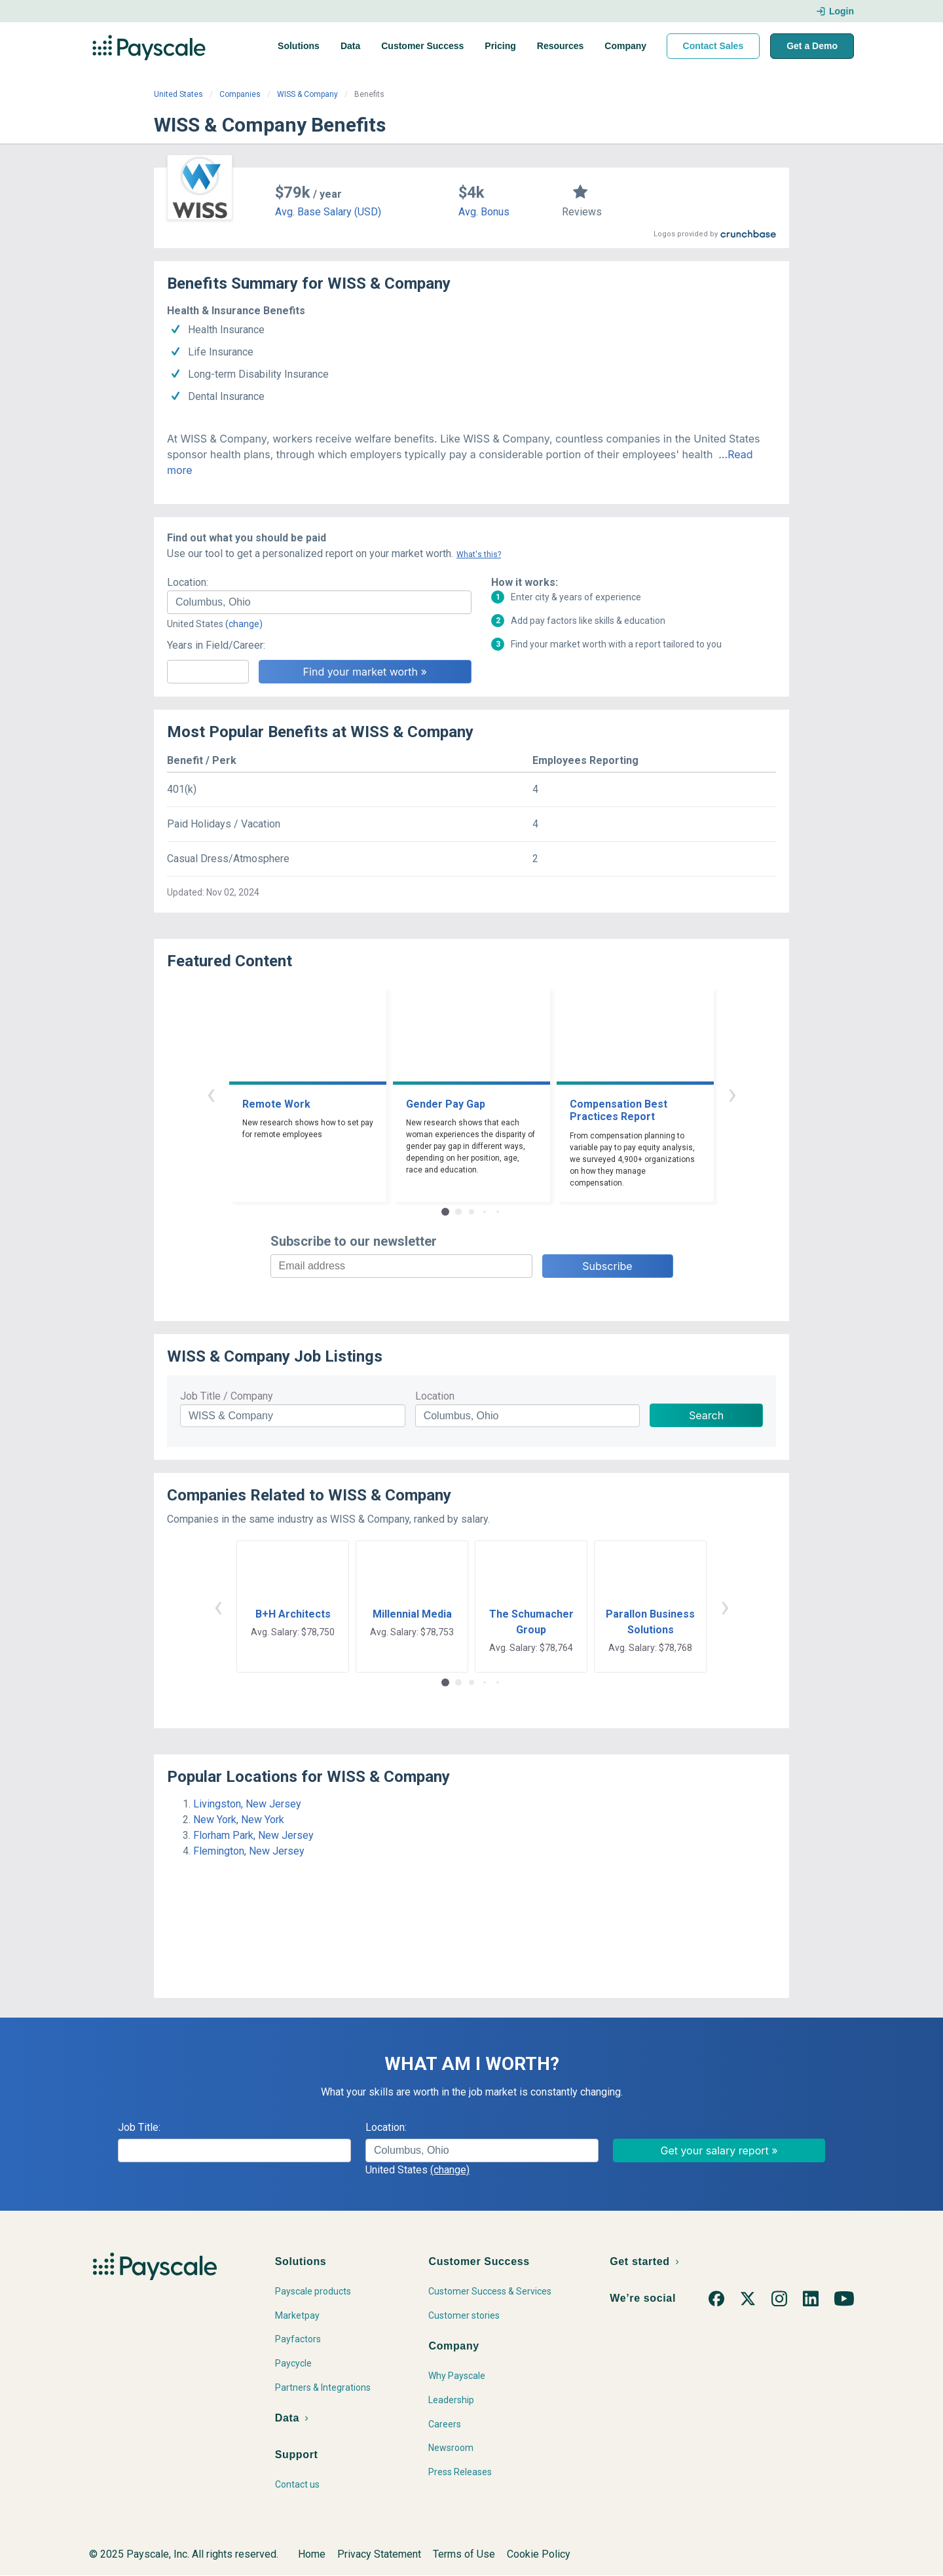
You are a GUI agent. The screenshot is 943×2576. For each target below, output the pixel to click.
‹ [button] (210, 1093)
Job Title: (139, 2127)
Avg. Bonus (483, 212)
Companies (240, 94)
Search (706, 1415)
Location (434, 1396)
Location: (187, 582)
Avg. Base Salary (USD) (328, 212)
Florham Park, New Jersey (253, 1835)
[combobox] (319, 602)
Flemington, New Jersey (249, 1851)
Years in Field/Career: (216, 645)
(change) (244, 624)
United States (178, 94)
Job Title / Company (226, 1396)
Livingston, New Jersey (247, 1804)
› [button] (732, 1093)
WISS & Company (307, 94)
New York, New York (238, 1819)
